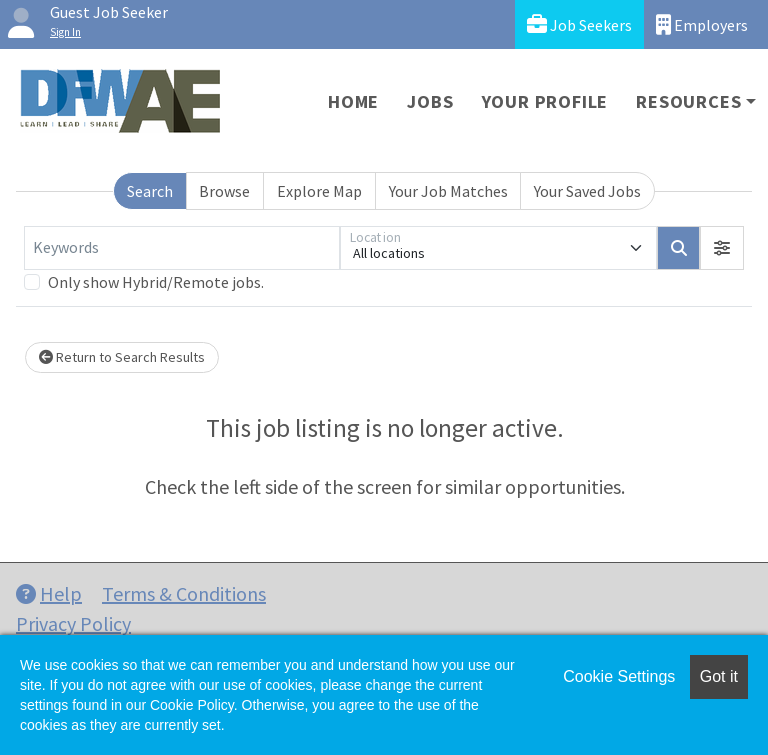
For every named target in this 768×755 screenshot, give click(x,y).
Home (353, 101)
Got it (719, 676)
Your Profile (545, 101)
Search (150, 191)
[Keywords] (182, 248)
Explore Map (319, 191)
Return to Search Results (122, 357)
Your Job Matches (448, 191)
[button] (722, 248)
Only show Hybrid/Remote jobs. (156, 282)
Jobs (430, 101)
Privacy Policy (73, 623)
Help (49, 593)
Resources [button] (688, 101)
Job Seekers (579, 24)
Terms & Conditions (184, 593)
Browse (224, 191)
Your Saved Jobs (587, 191)
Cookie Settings (619, 676)
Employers (702, 24)
